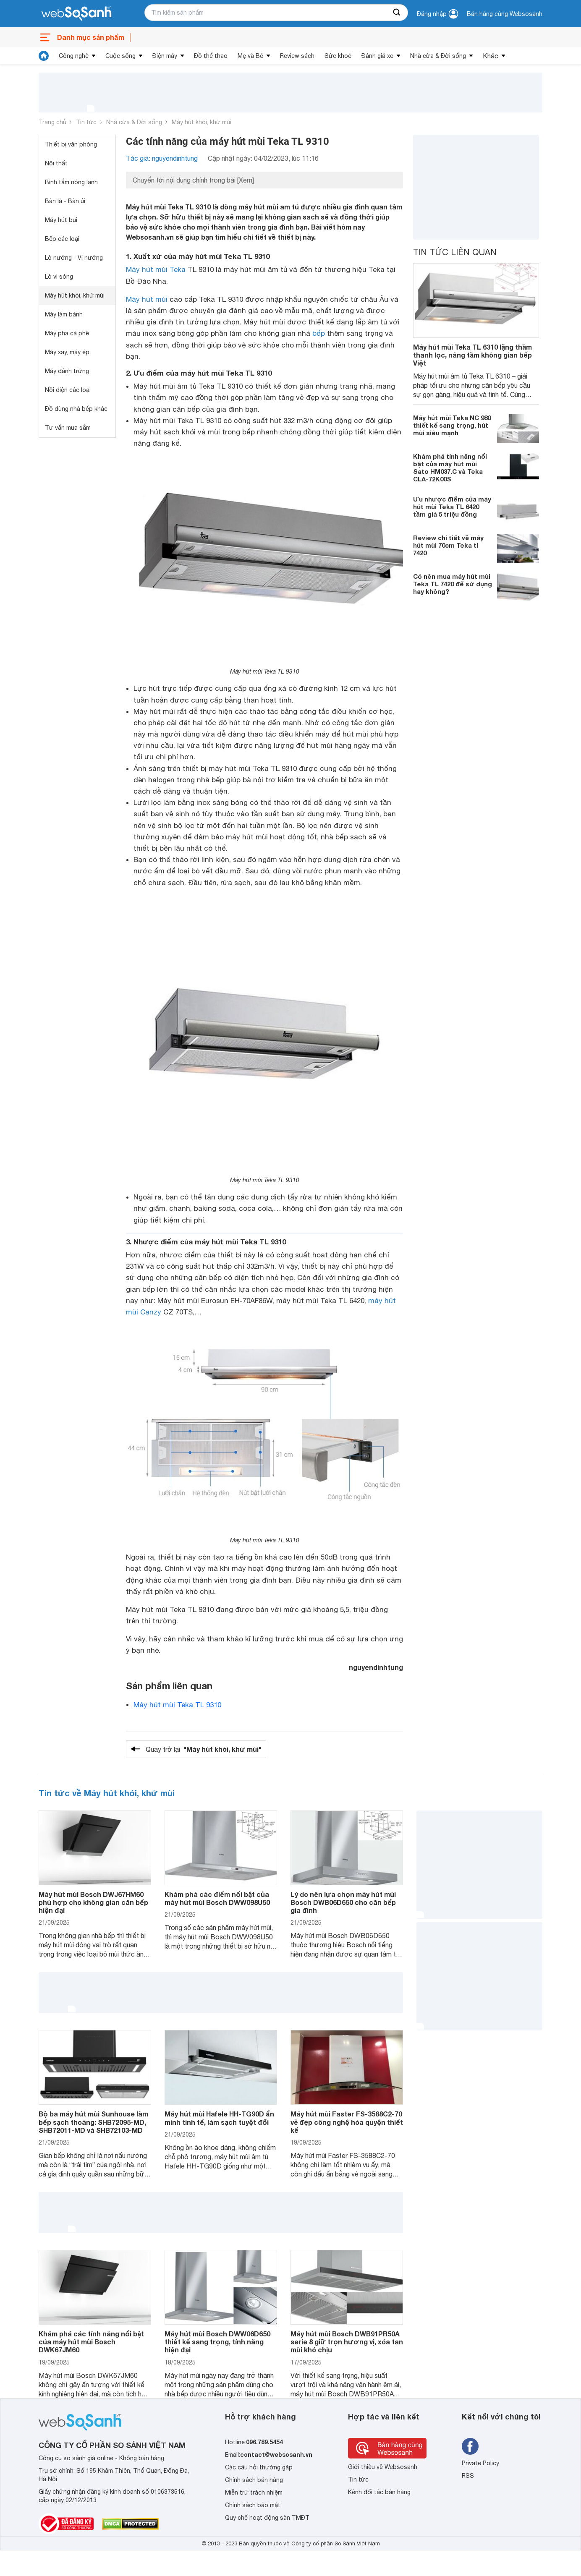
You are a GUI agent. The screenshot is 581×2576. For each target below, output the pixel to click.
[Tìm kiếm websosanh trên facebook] (470, 2446)
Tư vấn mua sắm (68, 427)
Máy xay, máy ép (67, 352)
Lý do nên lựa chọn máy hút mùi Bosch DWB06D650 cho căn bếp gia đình (343, 1902)
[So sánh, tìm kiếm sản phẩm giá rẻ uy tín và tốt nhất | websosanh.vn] (76, 14)
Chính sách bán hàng (254, 2480)
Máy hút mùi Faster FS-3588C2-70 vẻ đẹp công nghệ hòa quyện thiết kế (346, 2122)
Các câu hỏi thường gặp (259, 2467)
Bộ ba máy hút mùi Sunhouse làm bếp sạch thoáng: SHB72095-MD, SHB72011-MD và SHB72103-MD (93, 2122)
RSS (468, 2475)
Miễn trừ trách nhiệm (254, 2492)
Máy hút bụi (61, 220)
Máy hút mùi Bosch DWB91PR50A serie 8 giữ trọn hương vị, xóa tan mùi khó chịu (346, 2342)
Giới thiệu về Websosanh (382, 2467)
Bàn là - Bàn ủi (65, 201)
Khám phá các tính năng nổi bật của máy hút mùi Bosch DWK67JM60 (91, 2342)
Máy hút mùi (146, 299)
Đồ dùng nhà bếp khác (76, 408)
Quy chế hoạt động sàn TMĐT (267, 2517)
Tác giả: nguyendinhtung (162, 158)
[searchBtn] (397, 13)
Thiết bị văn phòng (71, 144)
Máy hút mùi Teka (156, 269)
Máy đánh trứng (67, 371)
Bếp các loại (62, 238)
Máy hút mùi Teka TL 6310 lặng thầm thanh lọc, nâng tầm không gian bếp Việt (472, 355)
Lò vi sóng (59, 276)
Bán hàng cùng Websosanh (504, 13)
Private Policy (480, 2463)
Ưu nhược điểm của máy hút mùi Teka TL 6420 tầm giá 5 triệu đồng (452, 506)
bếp (318, 333)
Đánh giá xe (377, 55)
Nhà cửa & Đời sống (438, 55)
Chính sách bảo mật (252, 2505)
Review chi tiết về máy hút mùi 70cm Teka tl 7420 (448, 545)
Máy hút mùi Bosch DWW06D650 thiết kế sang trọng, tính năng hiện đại (217, 2342)
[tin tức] (44, 56)
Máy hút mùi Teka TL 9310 (177, 1705)
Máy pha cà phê (67, 333)
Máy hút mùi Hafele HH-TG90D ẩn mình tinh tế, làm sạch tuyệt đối (219, 2118)
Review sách (297, 55)
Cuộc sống (120, 55)
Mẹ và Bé (250, 55)
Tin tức (86, 122)
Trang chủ (52, 122)
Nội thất (56, 163)
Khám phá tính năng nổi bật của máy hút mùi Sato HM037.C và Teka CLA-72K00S (450, 467)
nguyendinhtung (376, 1667)
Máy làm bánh (64, 314)
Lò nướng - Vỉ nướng (74, 257)
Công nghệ (74, 55)
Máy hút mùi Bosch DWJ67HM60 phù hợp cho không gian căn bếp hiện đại (93, 1902)
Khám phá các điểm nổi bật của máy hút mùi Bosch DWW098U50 (217, 1898)
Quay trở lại (204, 1749)
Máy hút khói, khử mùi (201, 122)
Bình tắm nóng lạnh (71, 182)
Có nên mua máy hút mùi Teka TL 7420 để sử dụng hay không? (452, 583)
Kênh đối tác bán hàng (379, 2492)
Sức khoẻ (338, 55)
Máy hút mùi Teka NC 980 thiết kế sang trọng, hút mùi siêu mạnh (452, 425)
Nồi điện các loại (68, 390)
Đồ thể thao (211, 55)
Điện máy (164, 55)
